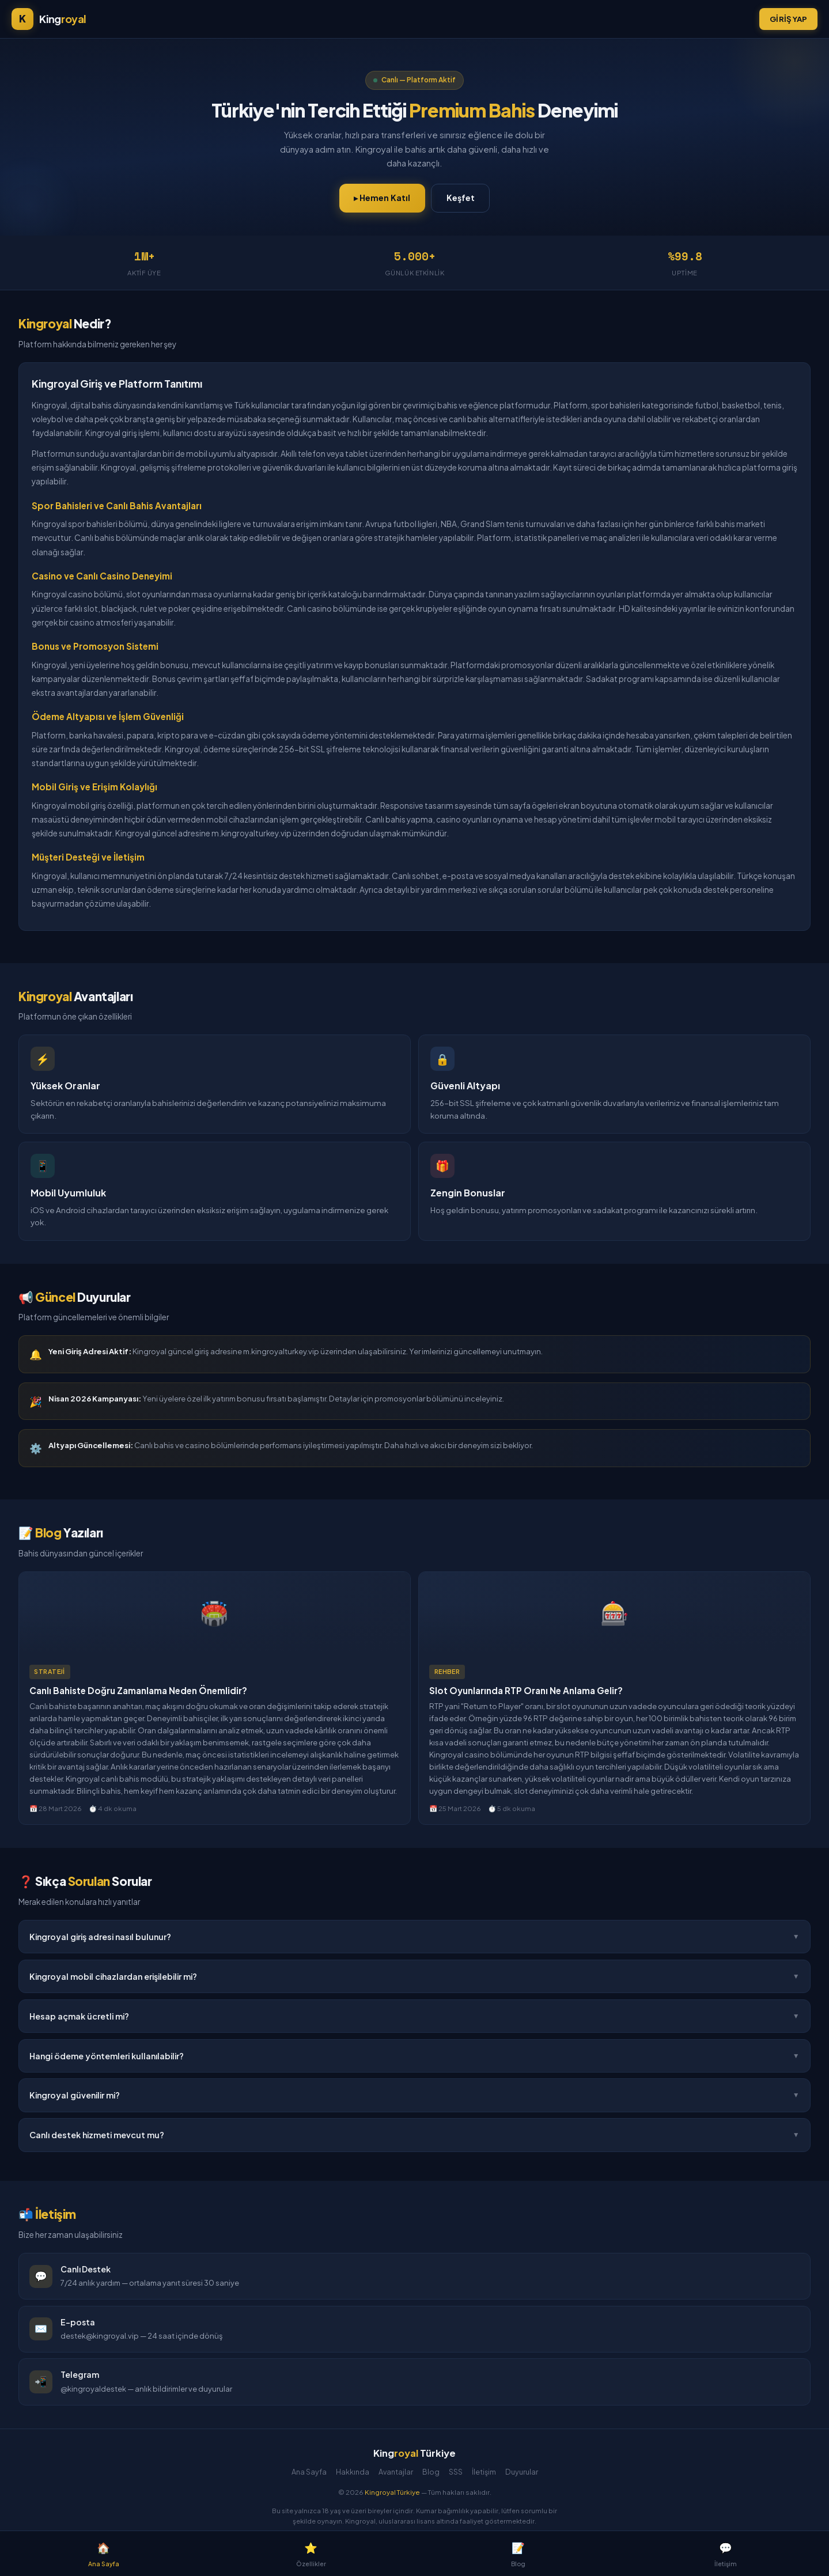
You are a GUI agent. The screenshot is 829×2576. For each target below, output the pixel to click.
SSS (456, 2471)
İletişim (484, 2471)
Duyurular (521, 2471)
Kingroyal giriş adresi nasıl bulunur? (414, 1936)
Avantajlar (395, 2471)
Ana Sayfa (309, 2471)
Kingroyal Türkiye (392, 2492)
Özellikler (311, 2553)
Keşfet (460, 198)
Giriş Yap (788, 19)
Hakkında (352, 2471)
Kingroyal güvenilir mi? (414, 2096)
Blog (431, 2471)
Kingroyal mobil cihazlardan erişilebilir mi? (414, 1976)
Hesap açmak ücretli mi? (414, 2016)
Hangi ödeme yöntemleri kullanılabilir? (414, 2056)
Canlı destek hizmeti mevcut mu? (414, 2136)
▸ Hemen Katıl (382, 198)
